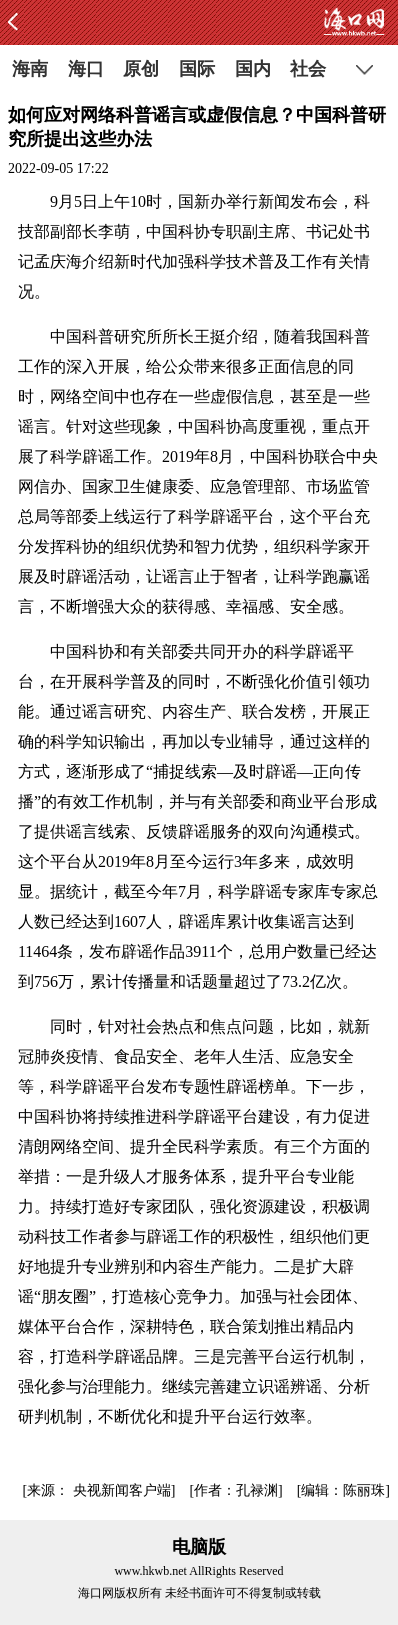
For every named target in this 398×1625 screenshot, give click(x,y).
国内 (253, 69)
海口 (86, 69)
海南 (30, 69)
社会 (308, 69)
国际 (197, 69)
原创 (141, 69)
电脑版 (199, 1547)
